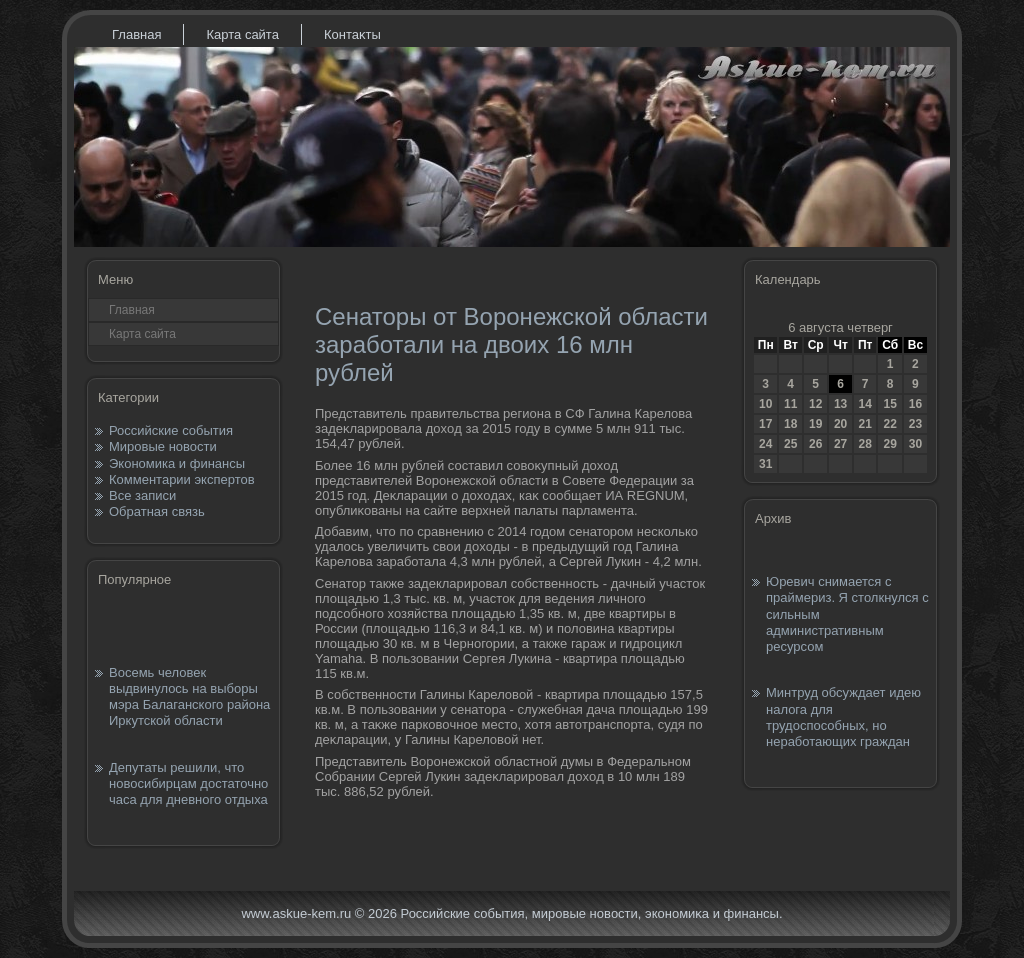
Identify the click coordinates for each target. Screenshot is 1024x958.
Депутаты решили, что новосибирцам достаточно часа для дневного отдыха (188, 784)
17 (765, 424)
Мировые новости (163, 446)
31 (765, 464)
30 (915, 444)
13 (840, 404)
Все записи (142, 495)
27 (840, 444)
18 (790, 424)
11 (790, 404)
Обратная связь (157, 511)
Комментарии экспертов (182, 479)
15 (889, 404)
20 (840, 424)
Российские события (171, 430)
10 (765, 404)
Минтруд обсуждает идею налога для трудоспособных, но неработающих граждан (843, 717)
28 (864, 444)
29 (889, 444)
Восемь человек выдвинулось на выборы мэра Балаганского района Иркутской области (189, 697)
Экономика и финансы (177, 463)
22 (889, 424)
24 (765, 444)
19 (815, 424)
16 (915, 404)
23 (915, 424)
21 (864, 424)
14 (864, 404)
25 (790, 444)
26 (815, 444)
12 (815, 404)
